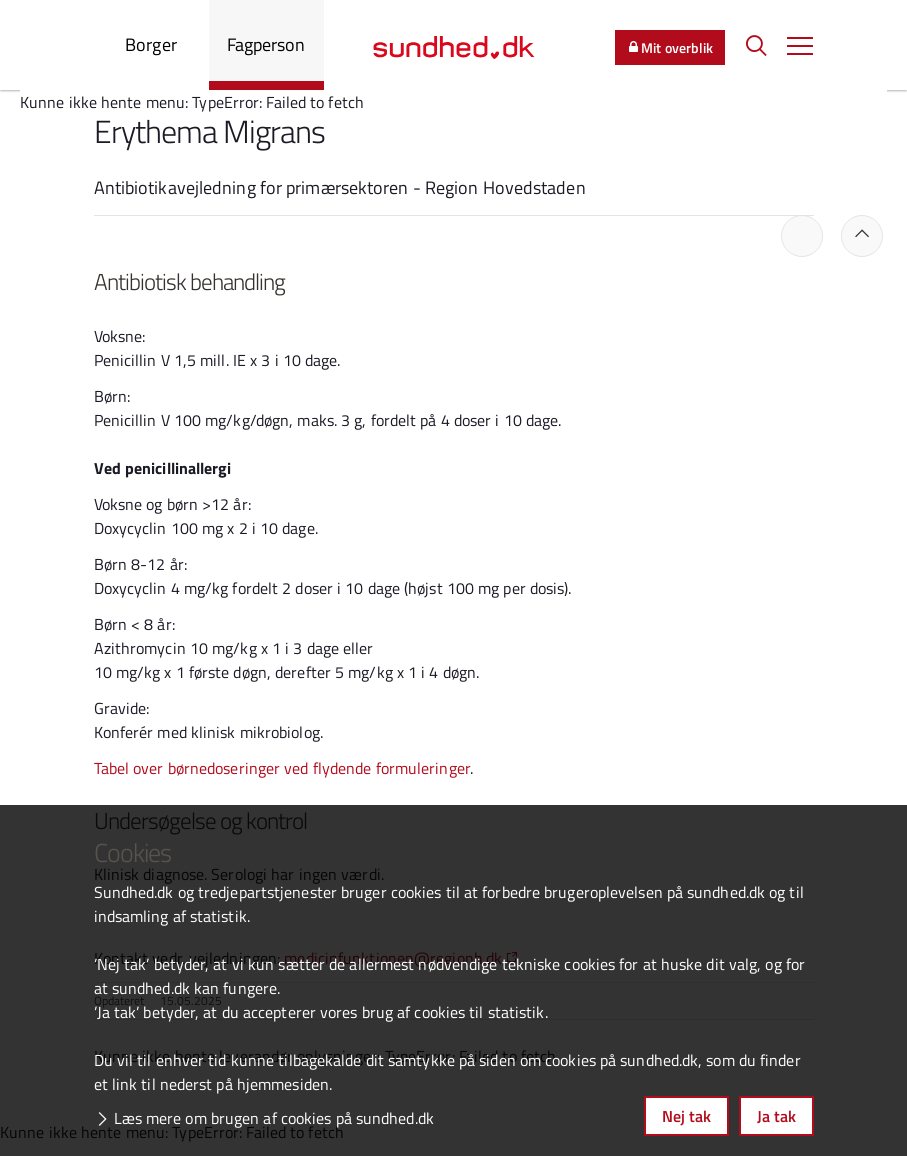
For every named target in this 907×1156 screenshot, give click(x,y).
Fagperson (266, 44)
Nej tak (686, 1116)
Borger (151, 44)
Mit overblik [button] (670, 47)
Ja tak (776, 1116)
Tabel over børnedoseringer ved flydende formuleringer (282, 768)
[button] (800, 45)
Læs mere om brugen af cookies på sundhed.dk (274, 1118)
